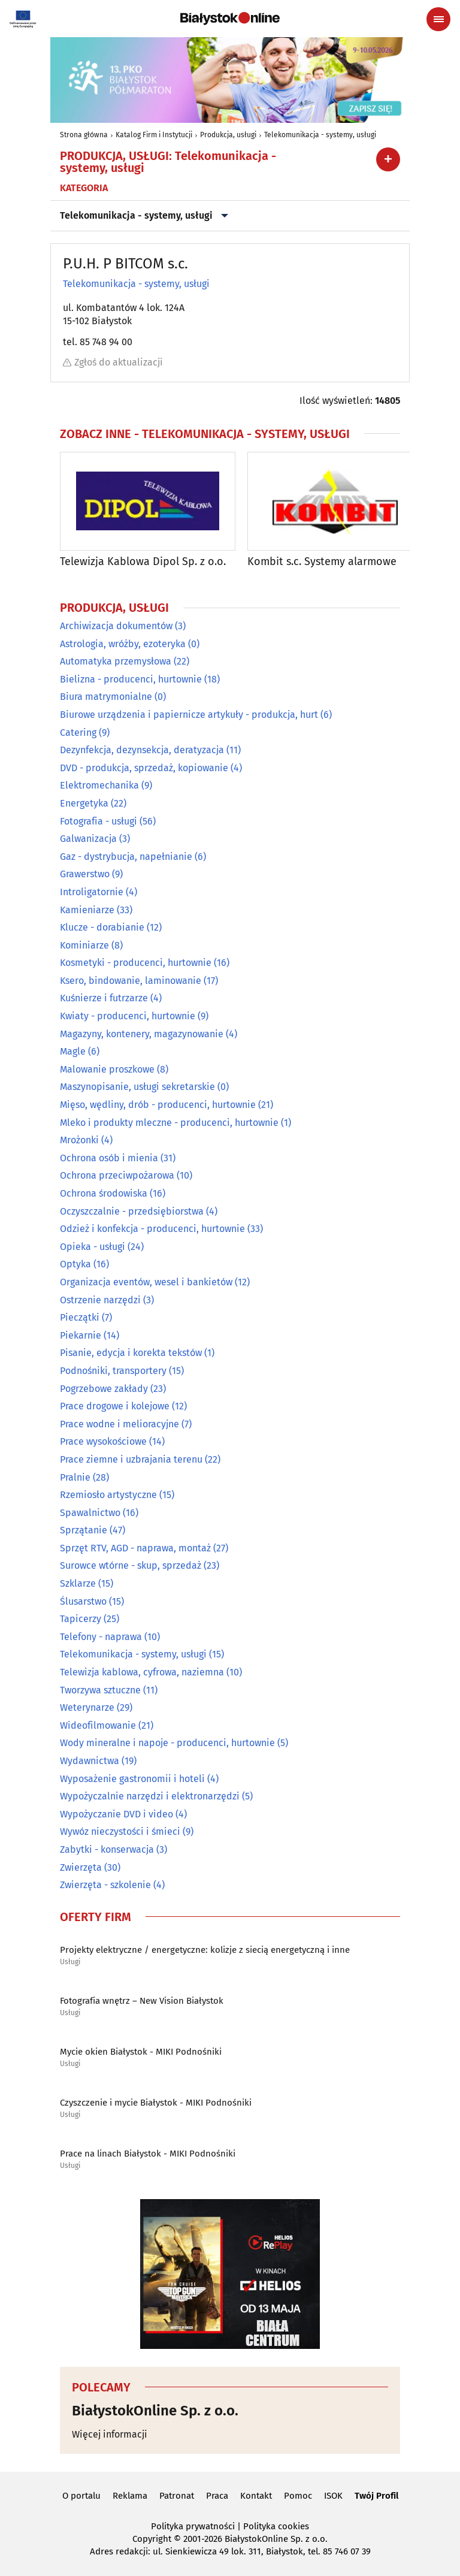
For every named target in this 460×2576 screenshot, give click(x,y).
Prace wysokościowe (103, 1441)
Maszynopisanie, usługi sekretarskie (137, 1087)
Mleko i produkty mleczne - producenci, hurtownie (169, 1122)
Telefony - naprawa (101, 1636)
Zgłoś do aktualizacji (113, 362)
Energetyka (84, 803)
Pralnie (75, 1477)
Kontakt (256, 2495)
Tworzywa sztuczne (100, 1690)
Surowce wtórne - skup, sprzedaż (130, 1566)
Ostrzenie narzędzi (100, 1300)
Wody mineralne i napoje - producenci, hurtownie (167, 1743)
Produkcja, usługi (228, 135)
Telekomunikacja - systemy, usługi (320, 135)
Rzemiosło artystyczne (108, 1494)
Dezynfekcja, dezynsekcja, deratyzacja (142, 750)
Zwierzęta (81, 1867)
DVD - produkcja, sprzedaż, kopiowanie (144, 768)
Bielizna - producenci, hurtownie (131, 679)
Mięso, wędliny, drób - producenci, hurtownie (158, 1104)
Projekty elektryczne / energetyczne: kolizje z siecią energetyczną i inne (205, 1949)
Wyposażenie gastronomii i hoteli (132, 1778)
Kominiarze (84, 945)
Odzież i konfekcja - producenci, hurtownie (152, 1228)
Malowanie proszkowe (107, 1069)
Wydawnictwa (89, 1760)
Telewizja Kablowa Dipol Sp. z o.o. (143, 561)
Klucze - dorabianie (102, 927)
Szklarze (78, 1583)
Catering (78, 732)
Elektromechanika (99, 785)
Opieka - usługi (92, 1246)
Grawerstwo (85, 874)
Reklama (130, 2495)
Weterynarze (87, 1707)
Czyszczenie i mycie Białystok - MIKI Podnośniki (156, 2102)
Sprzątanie (83, 1530)
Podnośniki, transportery (113, 1370)
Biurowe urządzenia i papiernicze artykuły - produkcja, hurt (189, 714)
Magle (73, 1051)
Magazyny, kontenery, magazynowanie (141, 1034)
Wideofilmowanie (98, 1725)
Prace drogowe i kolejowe (115, 1406)
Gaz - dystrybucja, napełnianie (126, 856)
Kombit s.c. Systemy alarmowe (322, 561)
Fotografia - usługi (98, 821)
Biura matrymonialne (106, 697)
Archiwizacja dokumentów (116, 626)
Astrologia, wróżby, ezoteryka (123, 644)
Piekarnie (80, 1335)
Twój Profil (376, 2495)
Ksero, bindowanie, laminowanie (130, 980)
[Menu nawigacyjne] (438, 19)
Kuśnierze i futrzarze (104, 998)
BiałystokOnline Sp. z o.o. (155, 2410)
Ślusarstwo (83, 1601)
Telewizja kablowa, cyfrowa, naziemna (142, 1672)
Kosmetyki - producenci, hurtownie (135, 962)
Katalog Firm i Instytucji (154, 135)
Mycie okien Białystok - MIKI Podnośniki (141, 2051)
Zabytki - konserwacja (107, 1849)
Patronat (176, 2495)
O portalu (81, 2495)
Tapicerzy (80, 1618)
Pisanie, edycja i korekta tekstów (131, 1352)
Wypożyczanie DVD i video (116, 1814)
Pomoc (298, 2495)
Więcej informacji (109, 2434)
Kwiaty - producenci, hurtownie (127, 1016)
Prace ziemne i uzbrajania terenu (131, 1459)
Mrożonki (79, 1140)
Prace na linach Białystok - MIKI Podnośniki (147, 2153)
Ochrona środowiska (103, 1193)
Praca (217, 2495)
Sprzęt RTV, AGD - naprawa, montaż (135, 1548)
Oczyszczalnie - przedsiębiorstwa (132, 1211)
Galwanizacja (88, 838)
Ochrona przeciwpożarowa (117, 1176)
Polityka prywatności (193, 2526)
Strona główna (84, 135)
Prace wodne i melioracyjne (119, 1424)
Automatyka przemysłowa (115, 661)
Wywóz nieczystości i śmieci (120, 1832)
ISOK (333, 2495)
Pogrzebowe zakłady (104, 1388)
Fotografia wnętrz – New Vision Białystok (141, 2000)
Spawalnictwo (90, 1512)
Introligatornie (91, 892)
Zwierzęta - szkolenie (105, 1885)
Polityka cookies (276, 2526)
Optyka (75, 1264)
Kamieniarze (87, 910)
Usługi (70, 1962)
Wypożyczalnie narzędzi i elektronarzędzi (150, 1796)
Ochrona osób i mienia (109, 1158)
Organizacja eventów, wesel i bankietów (146, 1282)
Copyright (151, 2538)
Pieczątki (79, 1317)
